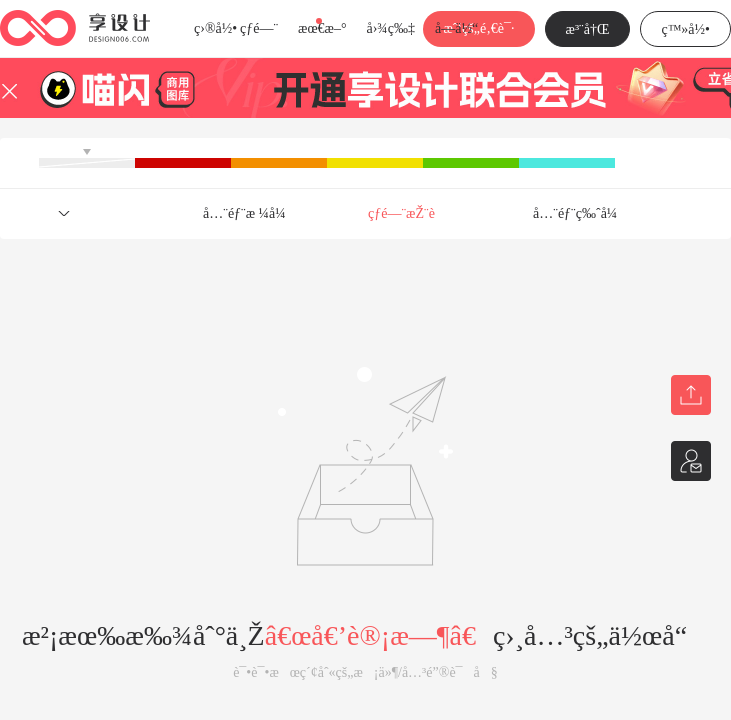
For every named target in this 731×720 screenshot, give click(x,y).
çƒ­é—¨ (259, 28)
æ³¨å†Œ (588, 29)
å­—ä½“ (456, 28)
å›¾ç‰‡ (390, 28)
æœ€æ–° (322, 28)
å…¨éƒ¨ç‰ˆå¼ (580, 213)
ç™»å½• (685, 29)
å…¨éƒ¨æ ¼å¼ (250, 213)
